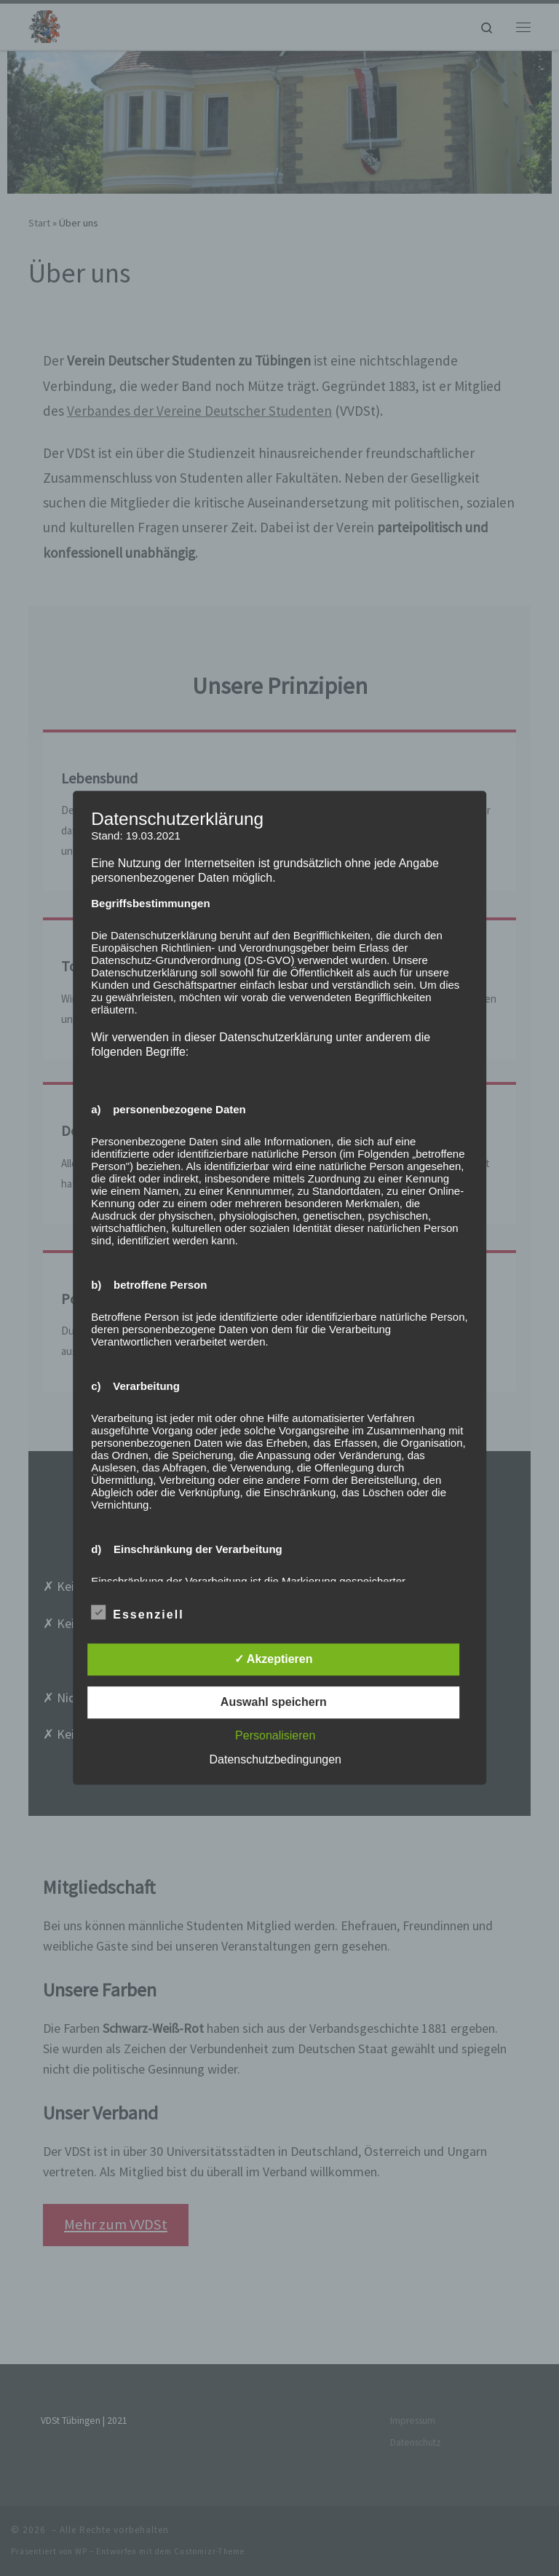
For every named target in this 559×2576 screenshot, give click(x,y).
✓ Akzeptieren (273, 1660)
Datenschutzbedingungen (275, 1760)
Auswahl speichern (274, 1702)
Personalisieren (275, 1736)
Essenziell (137, 1612)
